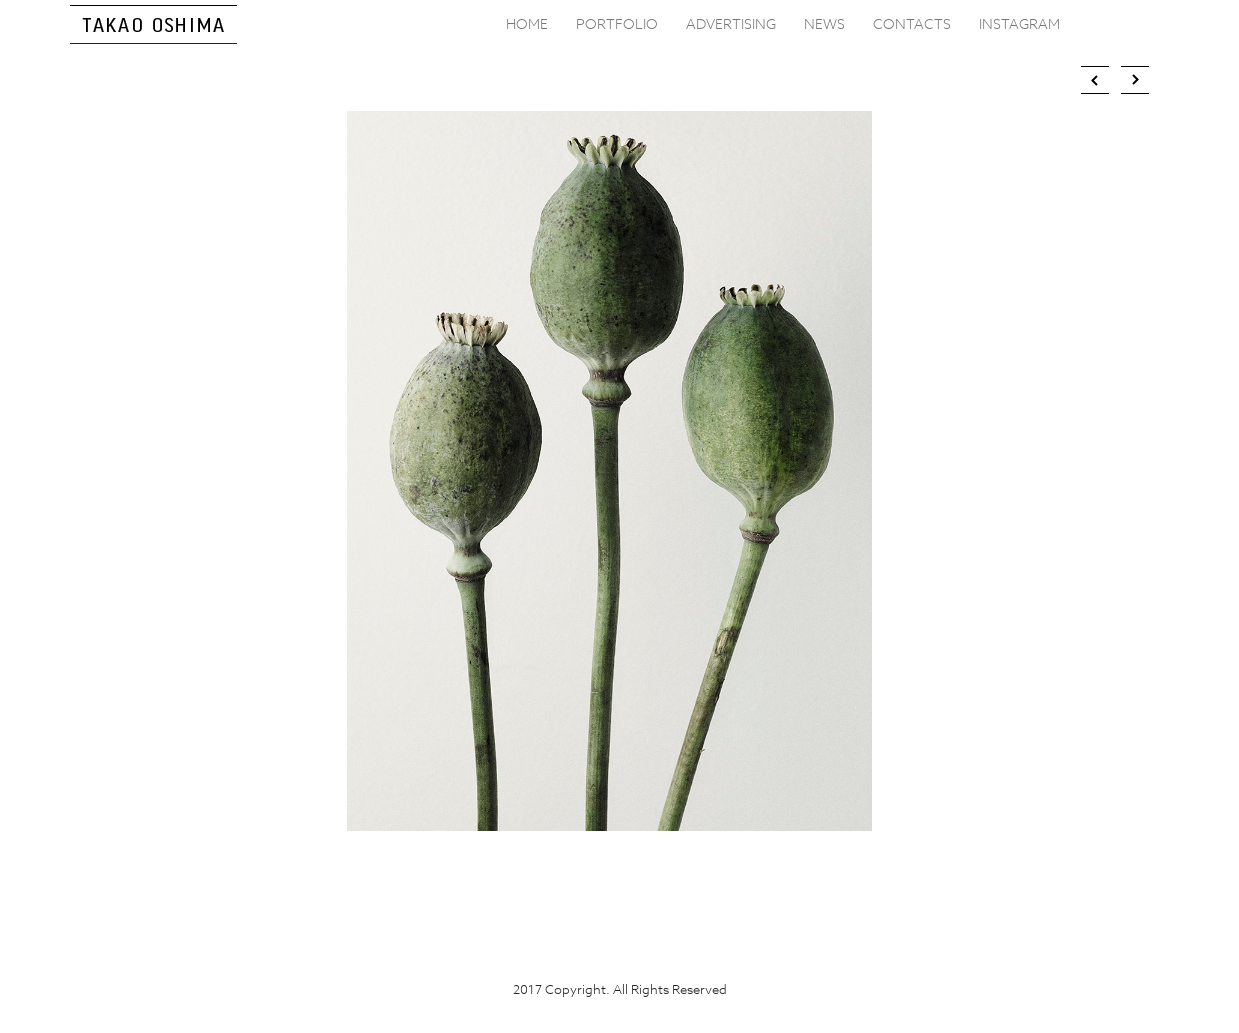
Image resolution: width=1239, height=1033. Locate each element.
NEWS (824, 23)
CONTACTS (912, 23)
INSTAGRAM (1019, 23)
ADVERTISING (731, 23)
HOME (527, 23)
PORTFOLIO (617, 23)
